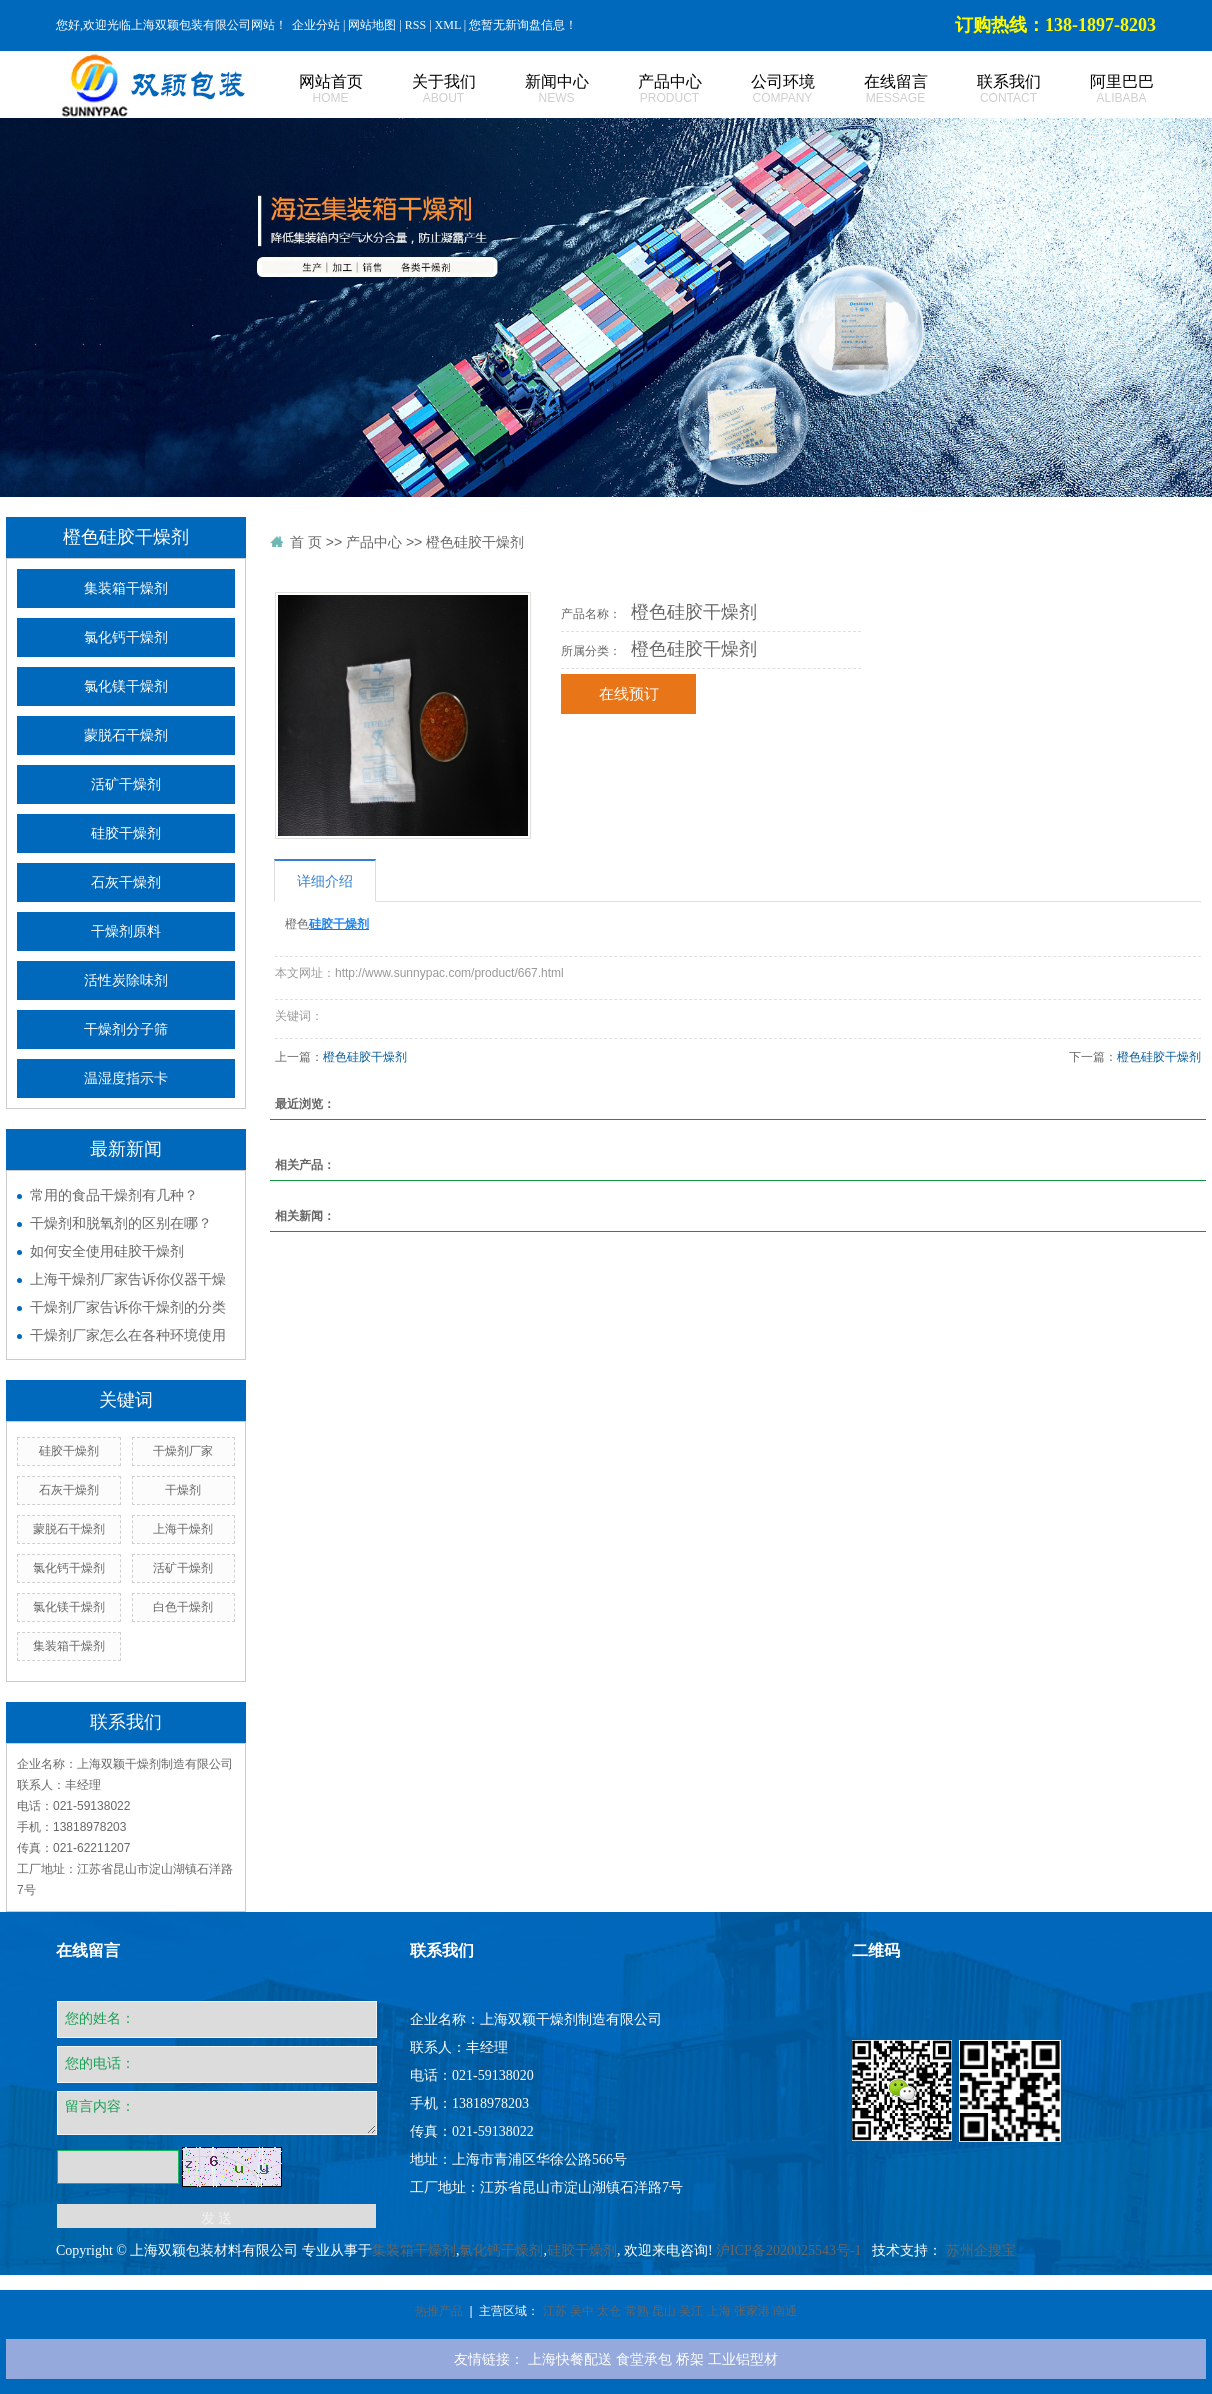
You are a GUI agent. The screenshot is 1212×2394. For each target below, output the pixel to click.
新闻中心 (534, 89)
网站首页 (308, 89)
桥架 (690, 2359)
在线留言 (873, 89)
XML (448, 25)
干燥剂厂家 (183, 1451)
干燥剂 (183, 1490)
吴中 (582, 2311)
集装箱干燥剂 (126, 588)
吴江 (691, 2311)
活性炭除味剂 (126, 980)
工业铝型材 (743, 2359)
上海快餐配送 (570, 2359)
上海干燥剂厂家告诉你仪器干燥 (128, 1279)
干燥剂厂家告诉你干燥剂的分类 (128, 1307)
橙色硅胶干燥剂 (475, 542)
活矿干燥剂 (126, 784)
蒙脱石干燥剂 (126, 735)
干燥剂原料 (126, 931)
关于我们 (421, 89)
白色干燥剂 (183, 1607)
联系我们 (986, 89)
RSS (415, 25)
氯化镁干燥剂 (126, 686)
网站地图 (372, 25)
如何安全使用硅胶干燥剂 (107, 1251)
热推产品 (439, 2311)
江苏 (555, 2311)
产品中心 (647, 89)
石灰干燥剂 (126, 882)
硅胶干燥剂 (126, 833)
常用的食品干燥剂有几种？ (114, 1195)
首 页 (306, 542)
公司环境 (760, 89)
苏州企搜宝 (981, 2250)
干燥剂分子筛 (126, 1029)
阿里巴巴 (1099, 89)
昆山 (664, 2311)
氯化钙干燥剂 (126, 637)
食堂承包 (644, 2359)
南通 (785, 2311)
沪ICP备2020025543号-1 (788, 2250)
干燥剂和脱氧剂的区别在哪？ (121, 1223)
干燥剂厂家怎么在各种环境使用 (128, 1335)
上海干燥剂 (183, 1529)
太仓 (609, 2311)
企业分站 (316, 25)
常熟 (637, 2311)
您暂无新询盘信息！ (523, 25)
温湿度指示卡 (126, 1078)
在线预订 (629, 694)
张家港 (752, 2311)
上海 (719, 2311)
